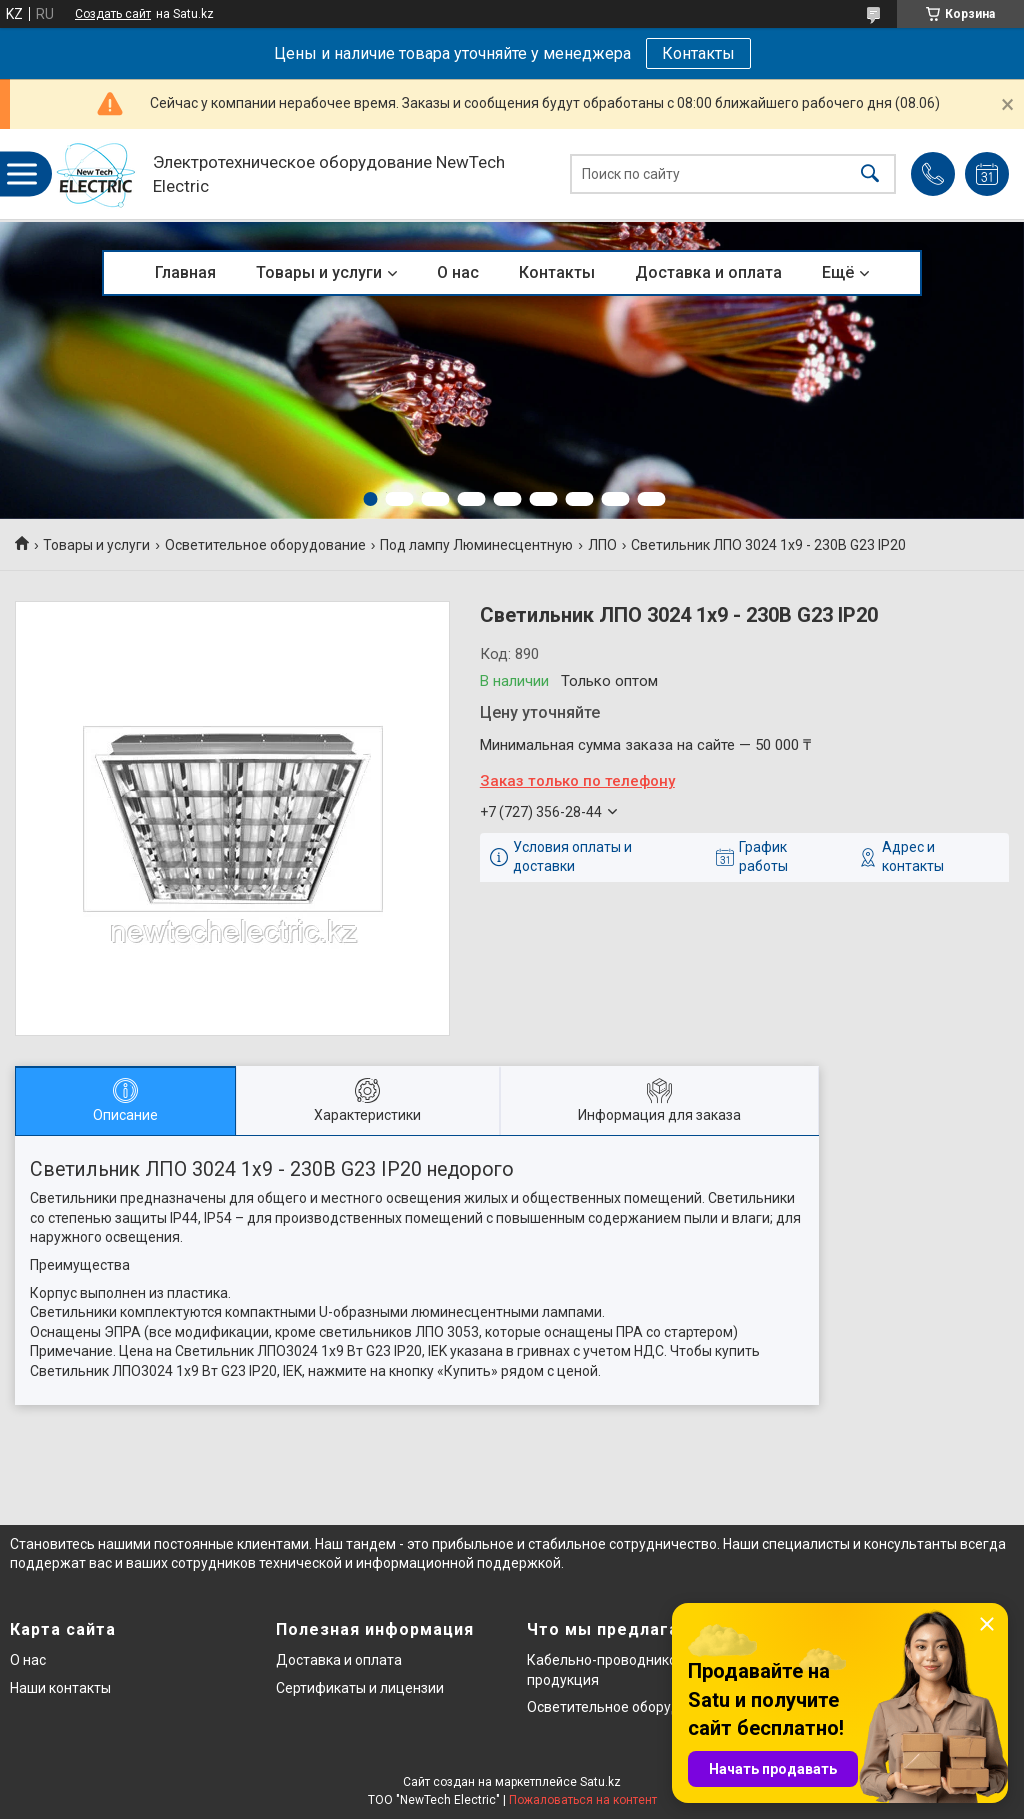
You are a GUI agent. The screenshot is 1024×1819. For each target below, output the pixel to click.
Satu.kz (600, 1782)
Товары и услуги (319, 272)
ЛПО (602, 545)
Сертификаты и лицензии (360, 1688)
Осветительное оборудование (265, 545)
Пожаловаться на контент (583, 1800)
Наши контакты (60, 1688)
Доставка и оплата (708, 272)
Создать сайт (113, 14)
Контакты (698, 53)
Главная (185, 272)
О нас (458, 272)
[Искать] (870, 174)
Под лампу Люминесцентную (476, 545)
